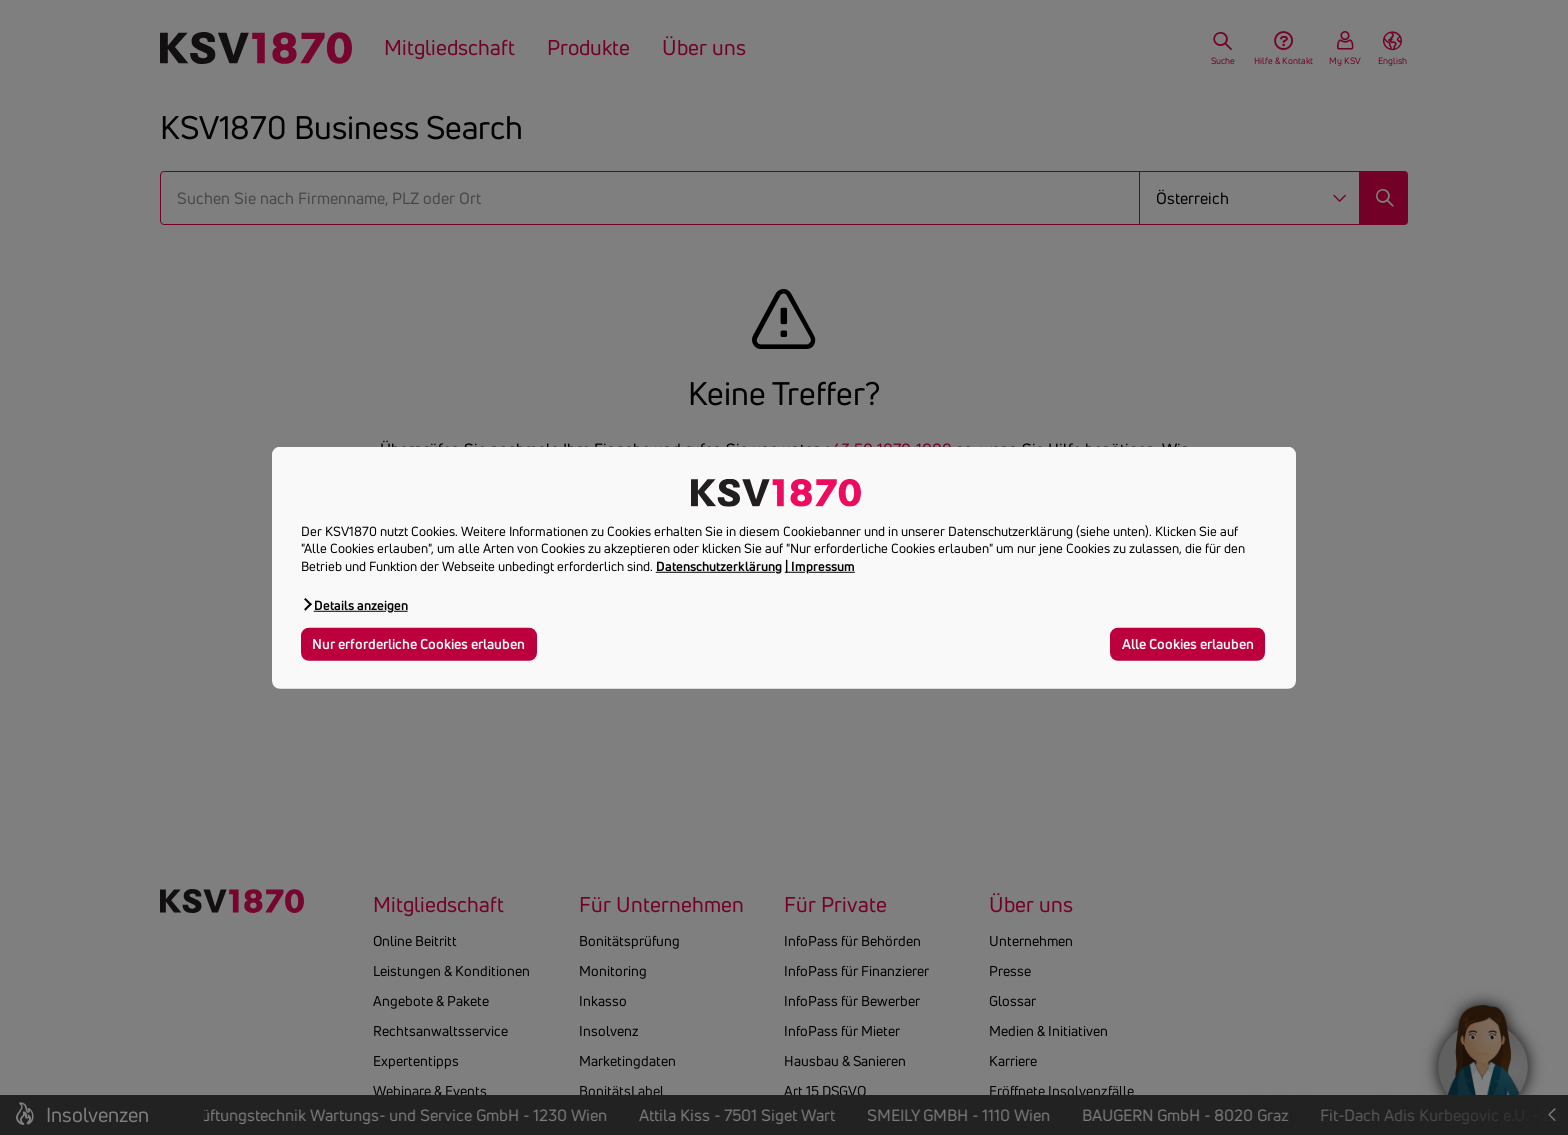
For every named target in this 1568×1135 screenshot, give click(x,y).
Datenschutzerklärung (719, 566)
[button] (354, 604)
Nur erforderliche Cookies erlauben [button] (418, 644)
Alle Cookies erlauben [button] (1188, 644)
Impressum (823, 566)
